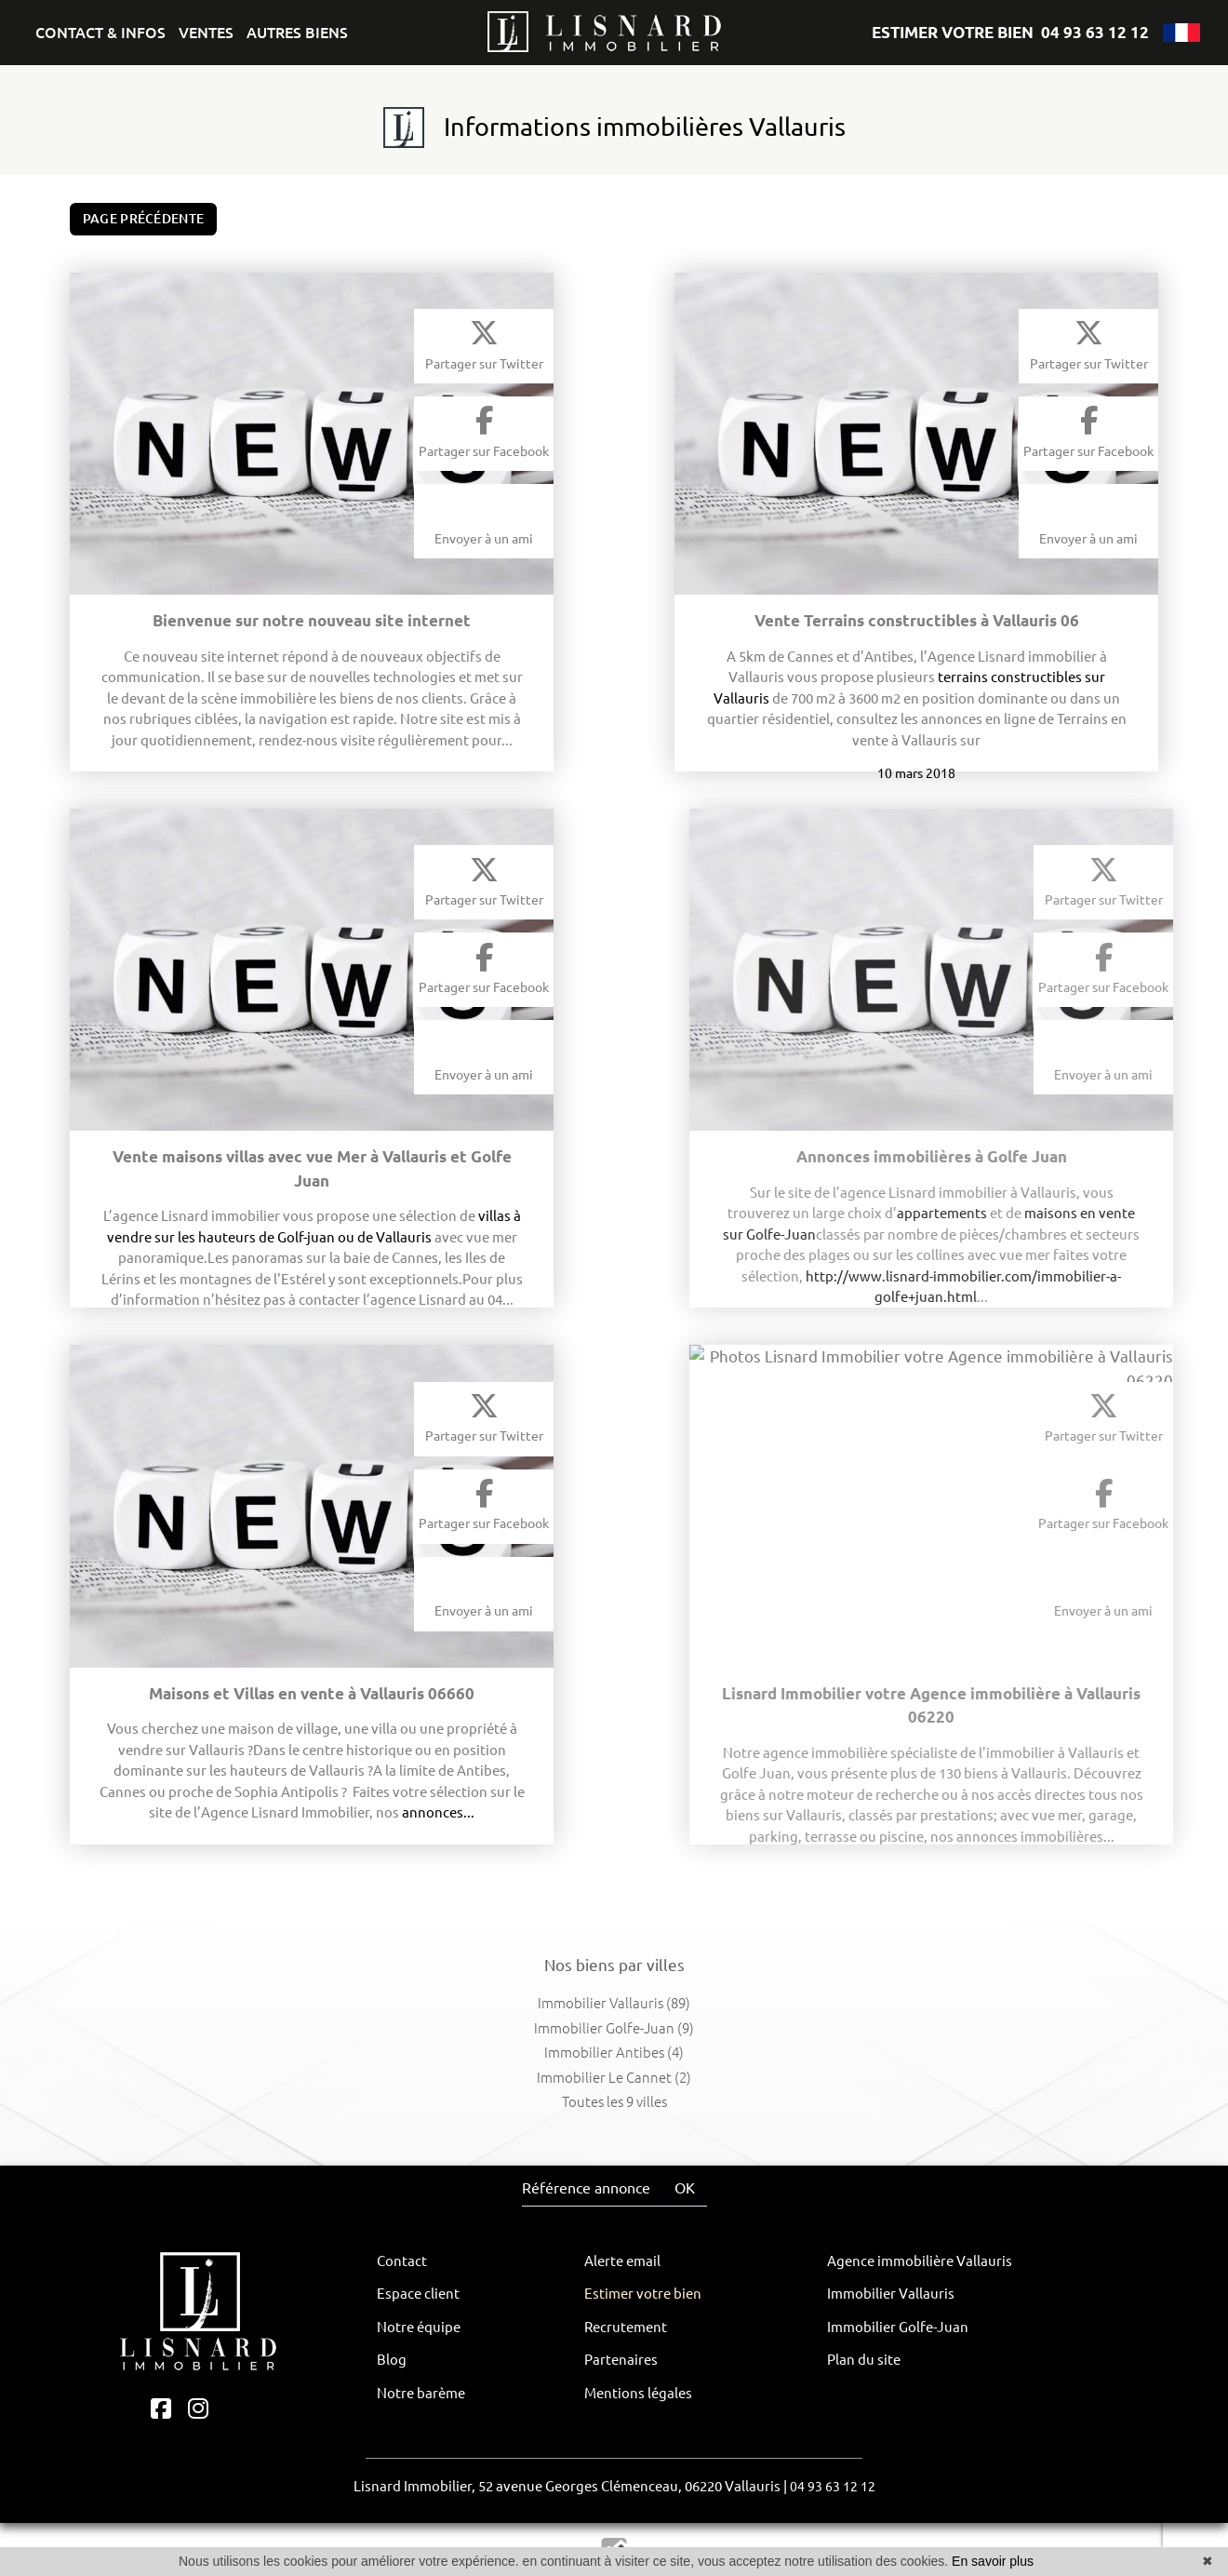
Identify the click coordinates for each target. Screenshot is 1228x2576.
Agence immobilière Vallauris (919, 2261)
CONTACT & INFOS (100, 32)
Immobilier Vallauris (890, 2293)
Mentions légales (638, 2393)
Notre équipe (418, 2327)
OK (684, 2188)
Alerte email (622, 2261)
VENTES (206, 32)
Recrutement (625, 2327)
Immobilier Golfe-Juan (897, 2327)
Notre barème (421, 2393)
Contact (402, 2261)
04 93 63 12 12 (1095, 32)
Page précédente (144, 218)
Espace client (418, 2293)
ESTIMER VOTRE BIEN (953, 32)
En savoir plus (993, 2561)
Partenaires (621, 2360)
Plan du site (864, 2360)
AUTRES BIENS (297, 32)
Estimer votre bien (642, 2293)
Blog (392, 2360)
